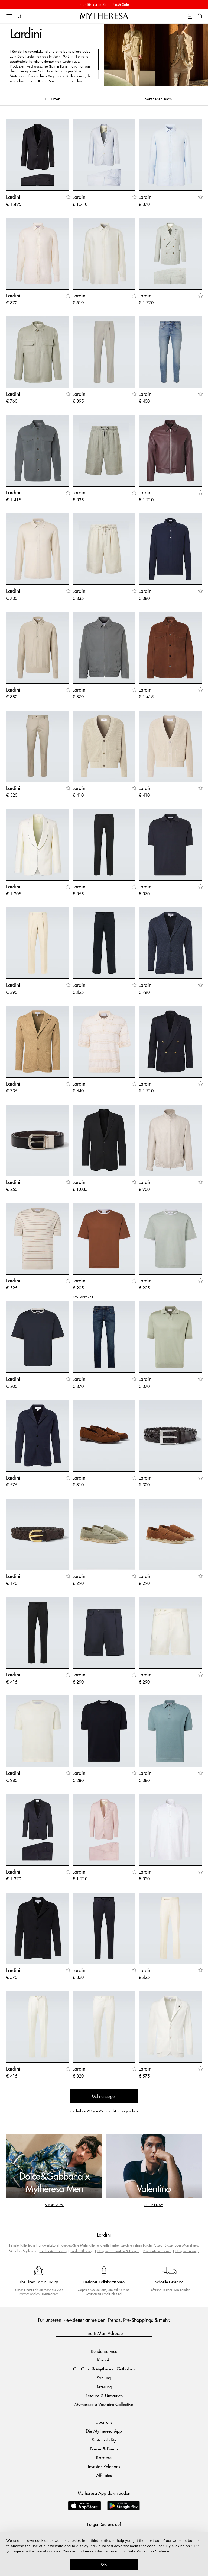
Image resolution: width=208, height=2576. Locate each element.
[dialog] (104, 2554)
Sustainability (104, 2440)
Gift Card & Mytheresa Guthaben (104, 2369)
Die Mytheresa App (104, 2431)
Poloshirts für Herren (157, 2251)
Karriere (104, 2457)
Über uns (104, 2422)
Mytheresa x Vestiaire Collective (103, 2404)
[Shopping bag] (199, 16)
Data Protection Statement (150, 2551)
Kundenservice (104, 2351)
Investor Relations (104, 2466)
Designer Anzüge (187, 2251)
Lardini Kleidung (82, 2251)
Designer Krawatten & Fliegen (118, 2251)
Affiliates (104, 2475)
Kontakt (104, 2360)
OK (104, 2564)
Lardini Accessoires (53, 2251)
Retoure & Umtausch (104, 2395)
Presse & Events (104, 2449)
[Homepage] (104, 16)
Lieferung (104, 2386)
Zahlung (103, 2378)
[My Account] (190, 16)
